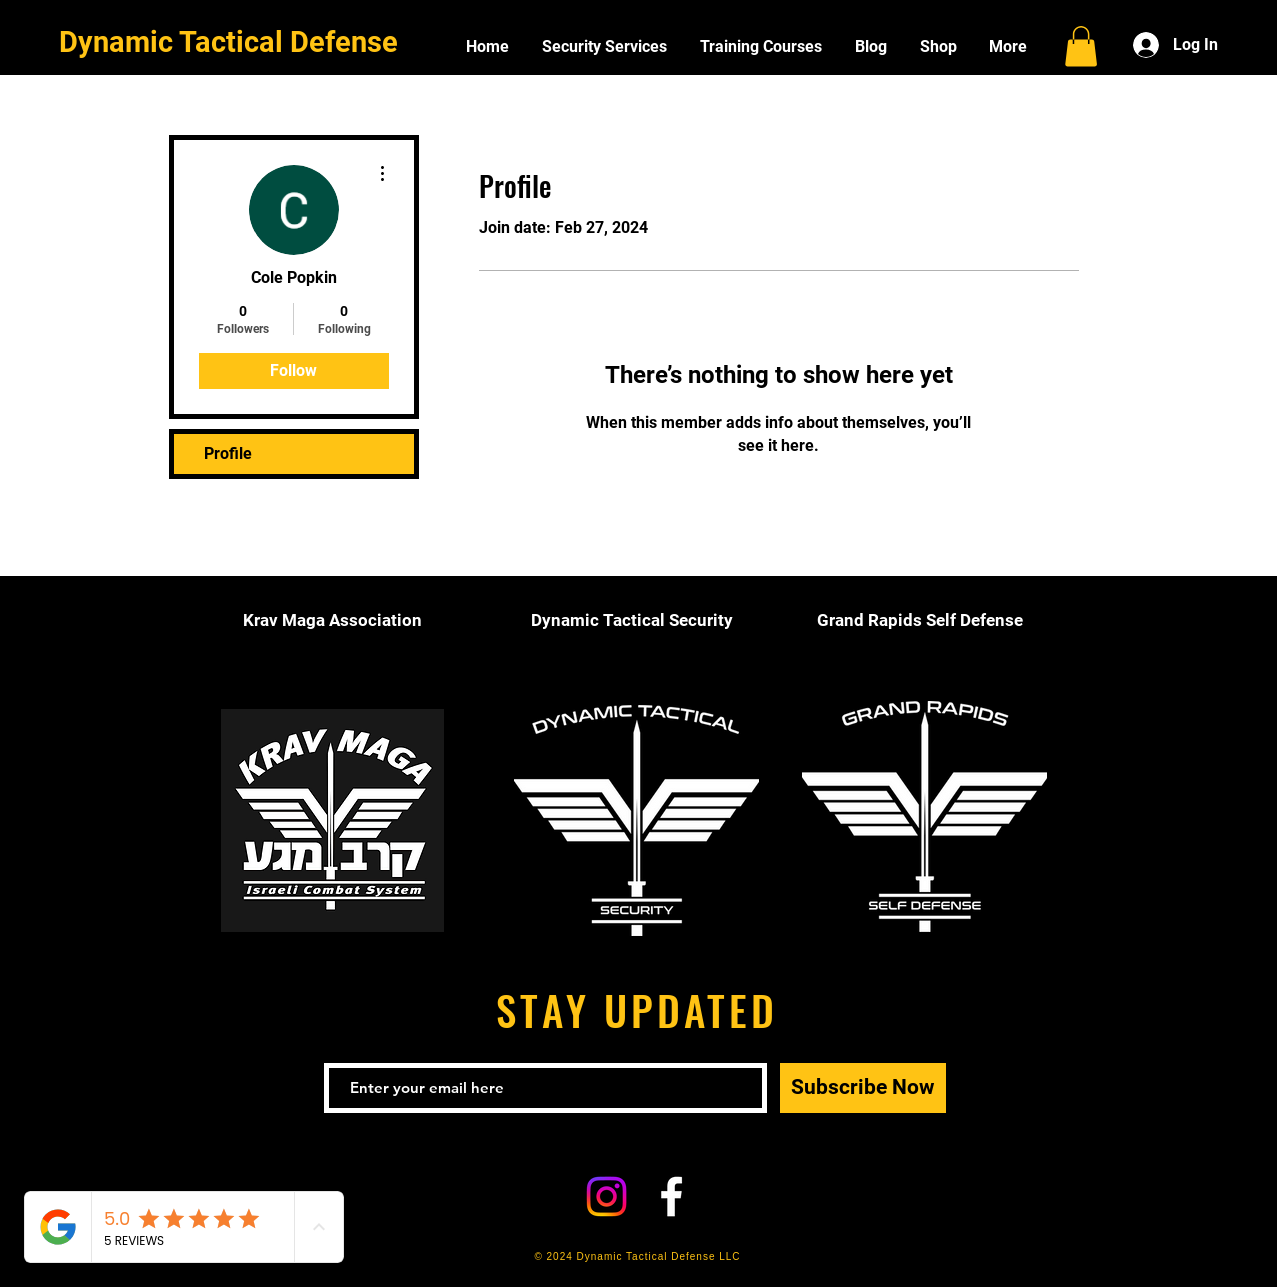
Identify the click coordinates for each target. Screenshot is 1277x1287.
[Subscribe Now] (863, 1088)
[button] (1081, 46)
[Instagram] (606, 1196)
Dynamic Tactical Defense (228, 42)
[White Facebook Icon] (671, 1196)
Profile (228, 453)
